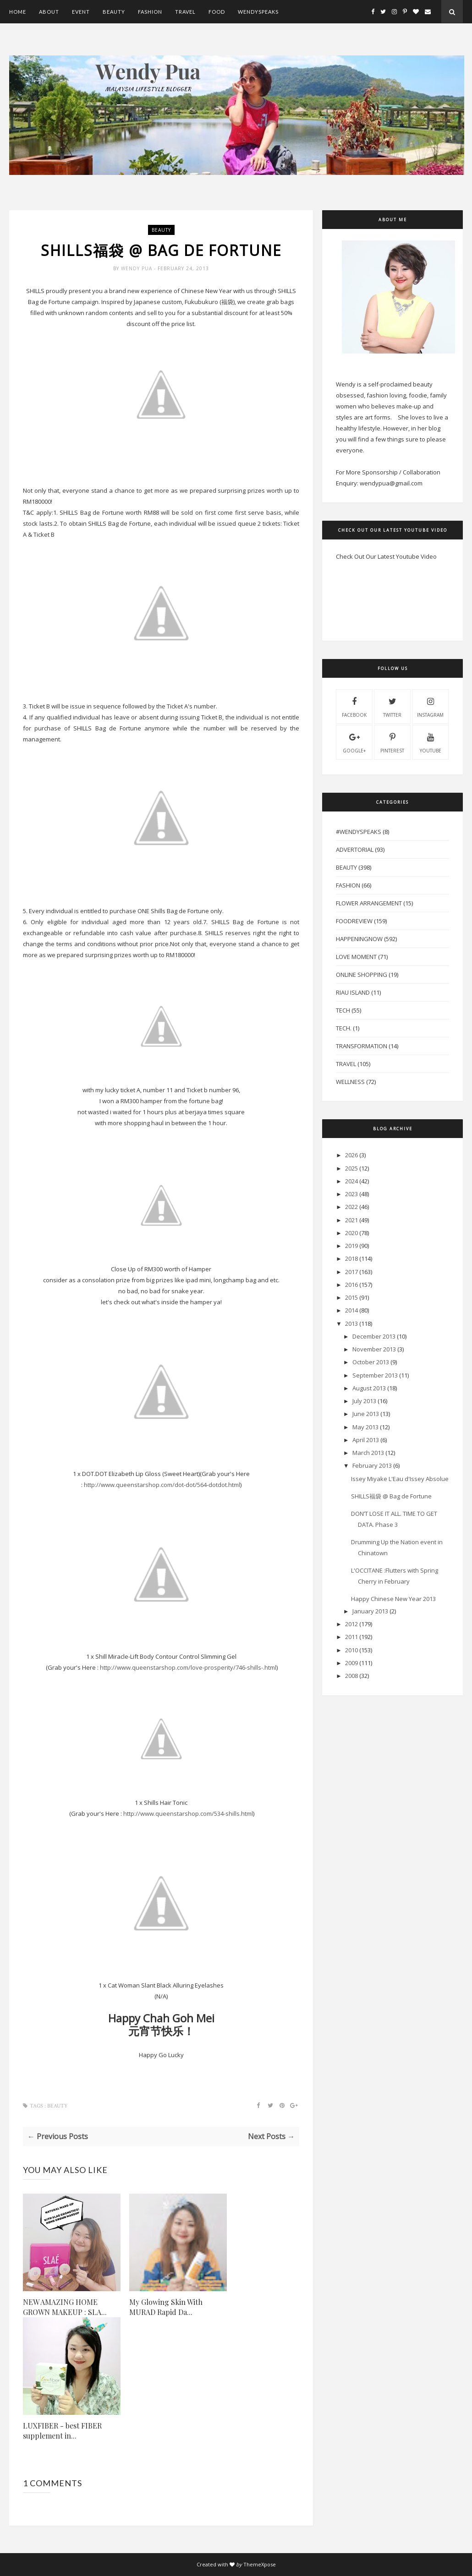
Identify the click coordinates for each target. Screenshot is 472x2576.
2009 (351, 1663)
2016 (351, 1284)
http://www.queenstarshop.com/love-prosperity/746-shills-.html (188, 1667)
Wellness (350, 1082)
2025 (351, 1168)
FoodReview (354, 921)
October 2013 (370, 1362)
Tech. (343, 1028)
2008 (351, 1676)
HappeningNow (359, 939)
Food (217, 12)
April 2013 (365, 1440)
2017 (351, 1272)
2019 (351, 1246)
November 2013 (374, 1349)
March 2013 (368, 1453)
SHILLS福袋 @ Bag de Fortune (391, 1496)
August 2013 (369, 1388)
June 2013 (365, 1414)
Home (17, 12)
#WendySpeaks (358, 832)
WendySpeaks (258, 12)
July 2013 (364, 1401)
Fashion (150, 12)
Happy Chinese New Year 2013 (393, 1599)
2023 (351, 1194)
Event (81, 12)
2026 (351, 1155)
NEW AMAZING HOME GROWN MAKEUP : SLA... (65, 2307)
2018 (351, 1258)
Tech (343, 1010)
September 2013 (375, 1375)
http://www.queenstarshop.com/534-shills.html (188, 1813)
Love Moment (356, 957)
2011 (351, 1637)
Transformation (361, 1046)
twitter (392, 706)
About (49, 12)
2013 (351, 1323)
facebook (354, 706)
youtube (430, 742)
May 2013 (365, 1427)
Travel (185, 12)
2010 (351, 1650)
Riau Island (353, 992)
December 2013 (373, 1336)
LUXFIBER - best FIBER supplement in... (62, 2430)
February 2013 (372, 1465)
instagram (430, 706)
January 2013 (370, 1611)
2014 (351, 1310)
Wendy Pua (137, 268)
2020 (351, 1233)
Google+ (354, 742)
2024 (351, 1181)
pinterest (392, 742)
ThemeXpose (259, 2564)
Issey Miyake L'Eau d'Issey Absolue (400, 1479)
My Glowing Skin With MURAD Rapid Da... (166, 2307)
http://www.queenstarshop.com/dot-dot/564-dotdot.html (162, 1485)
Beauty (114, 12)
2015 (351, 1297)
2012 (351, 1624)
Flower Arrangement (369, 903)
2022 (351, 1207)
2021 (351, 1220)
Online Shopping (361, 974)
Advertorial (354, 849)
